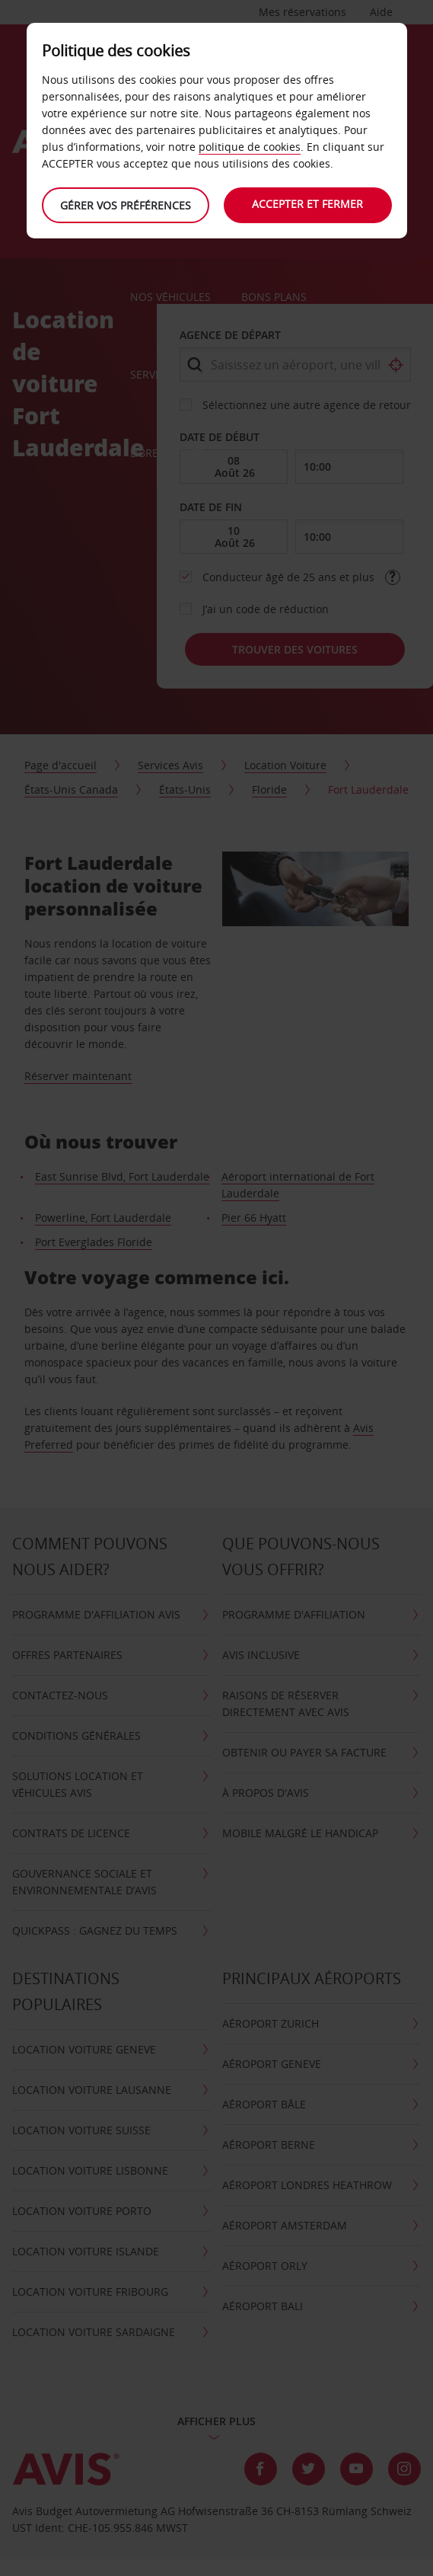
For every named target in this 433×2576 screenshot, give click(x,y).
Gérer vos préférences (125, 205)
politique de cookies (250, 146)
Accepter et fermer (308, 204)
